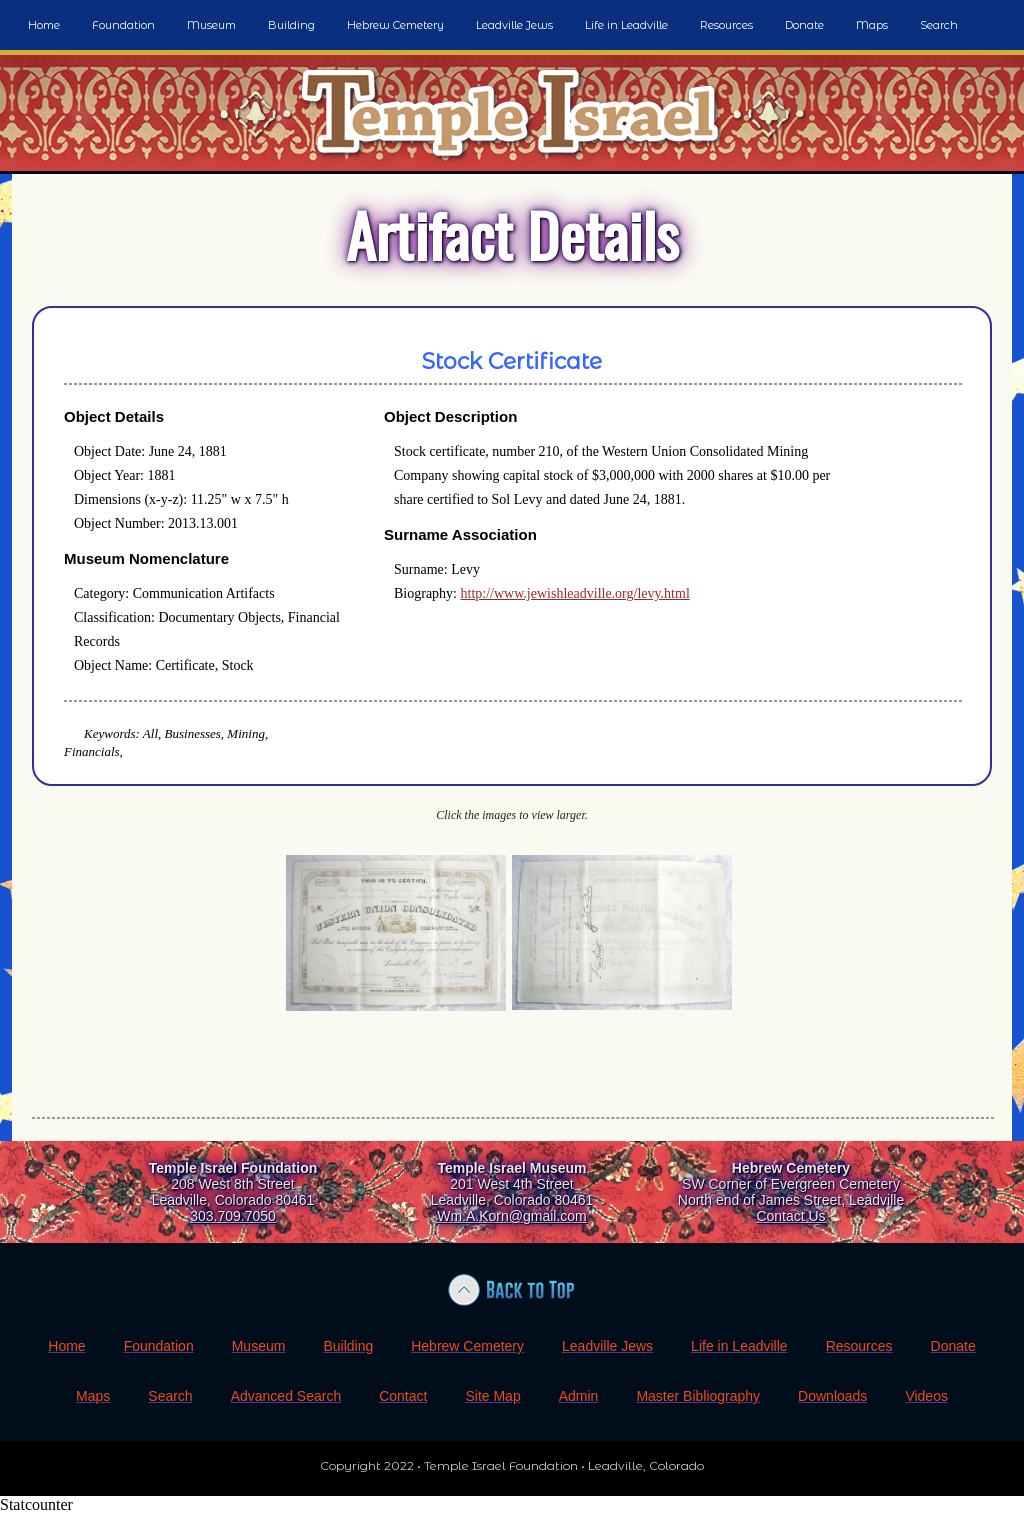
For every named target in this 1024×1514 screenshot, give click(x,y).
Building (291, 25)
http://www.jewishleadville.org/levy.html (575, 593)
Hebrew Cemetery (395, 25)
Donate (804, 25)
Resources (726, 25)
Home (44, 25)
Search (939, 25)
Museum (211, 25)
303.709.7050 (233, 1216)
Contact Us (790, 1216)
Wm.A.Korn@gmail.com (512, 1216)
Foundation (123, 25)
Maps (872, 25)
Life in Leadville (626, 25)
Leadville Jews (514, 25)
